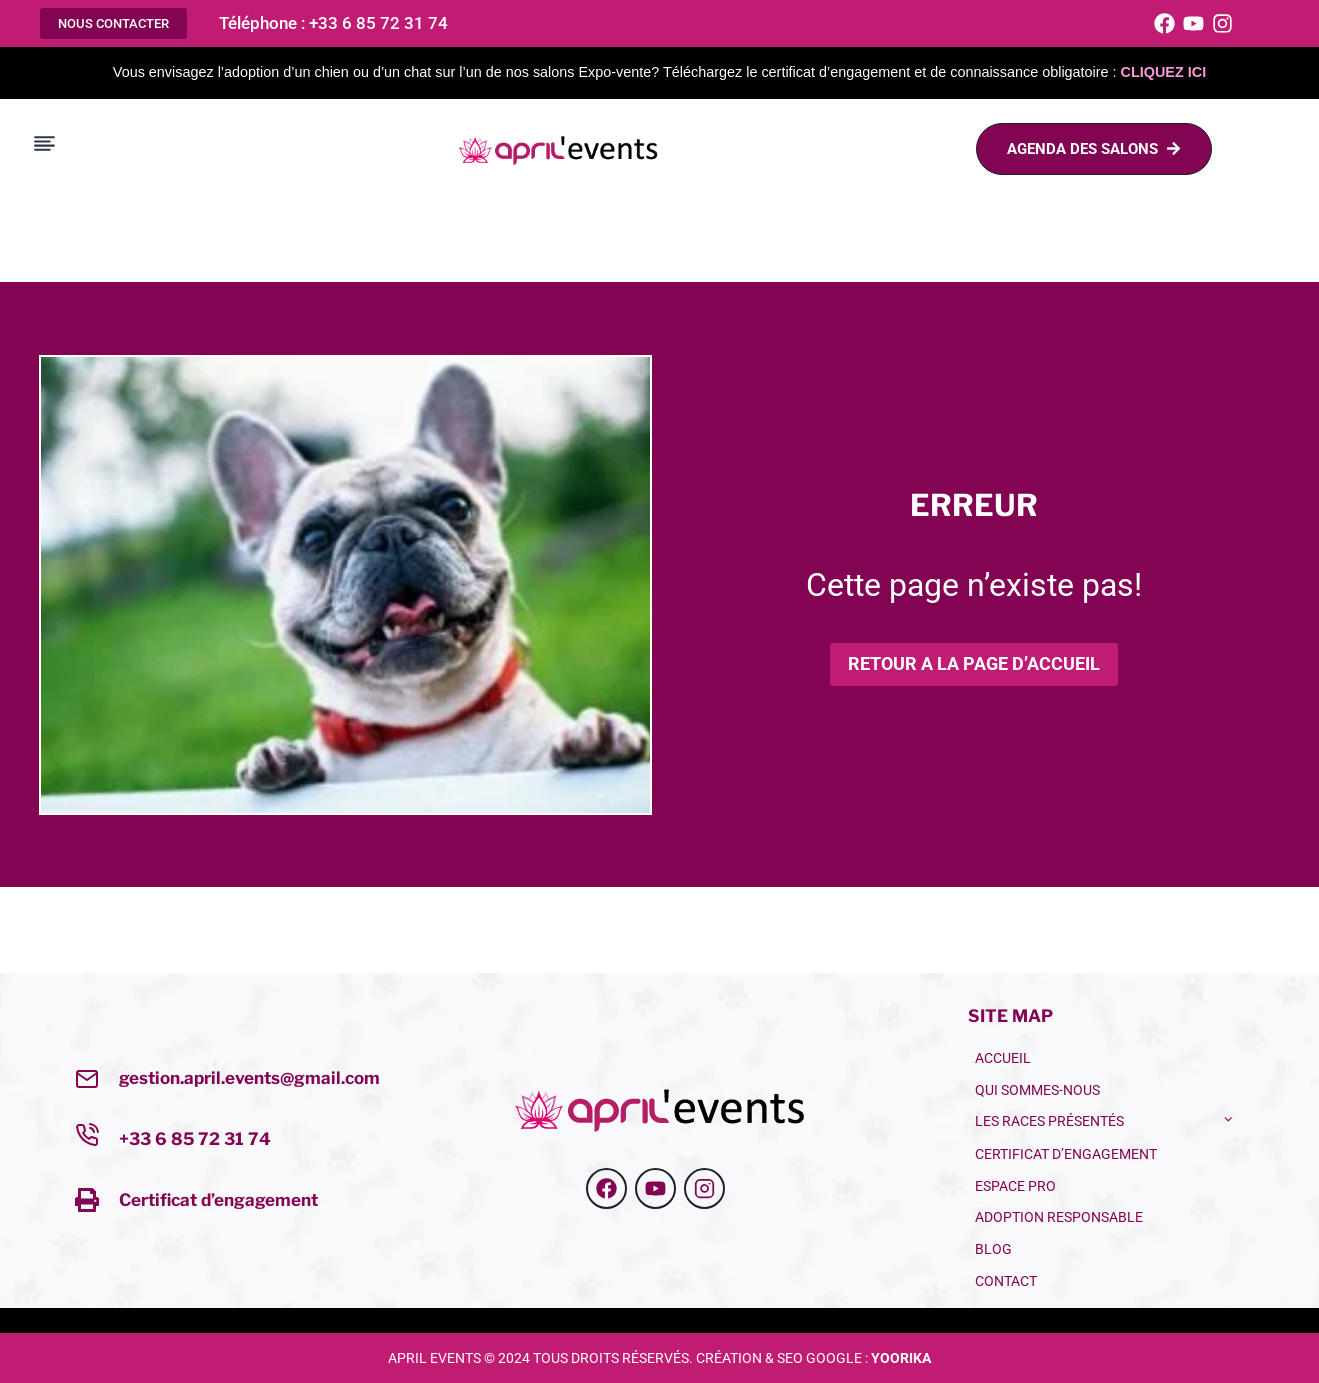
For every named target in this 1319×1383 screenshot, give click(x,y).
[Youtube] (1193, 23)
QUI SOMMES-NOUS (1037, 1090)
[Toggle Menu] (44, 143)
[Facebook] (1164, 23)
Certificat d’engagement (218, 1199)
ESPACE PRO (1015, 1186)
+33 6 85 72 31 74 (195, 1139)
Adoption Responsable (1059, 1217)
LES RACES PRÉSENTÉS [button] (1049, 1121)
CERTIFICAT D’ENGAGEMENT (1066, 1154)
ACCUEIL (1003, 1058)
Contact (1006, 1281)
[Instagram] (1222, 23)
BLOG (993, 1249)
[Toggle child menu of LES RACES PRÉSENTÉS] (1228, 1118)
